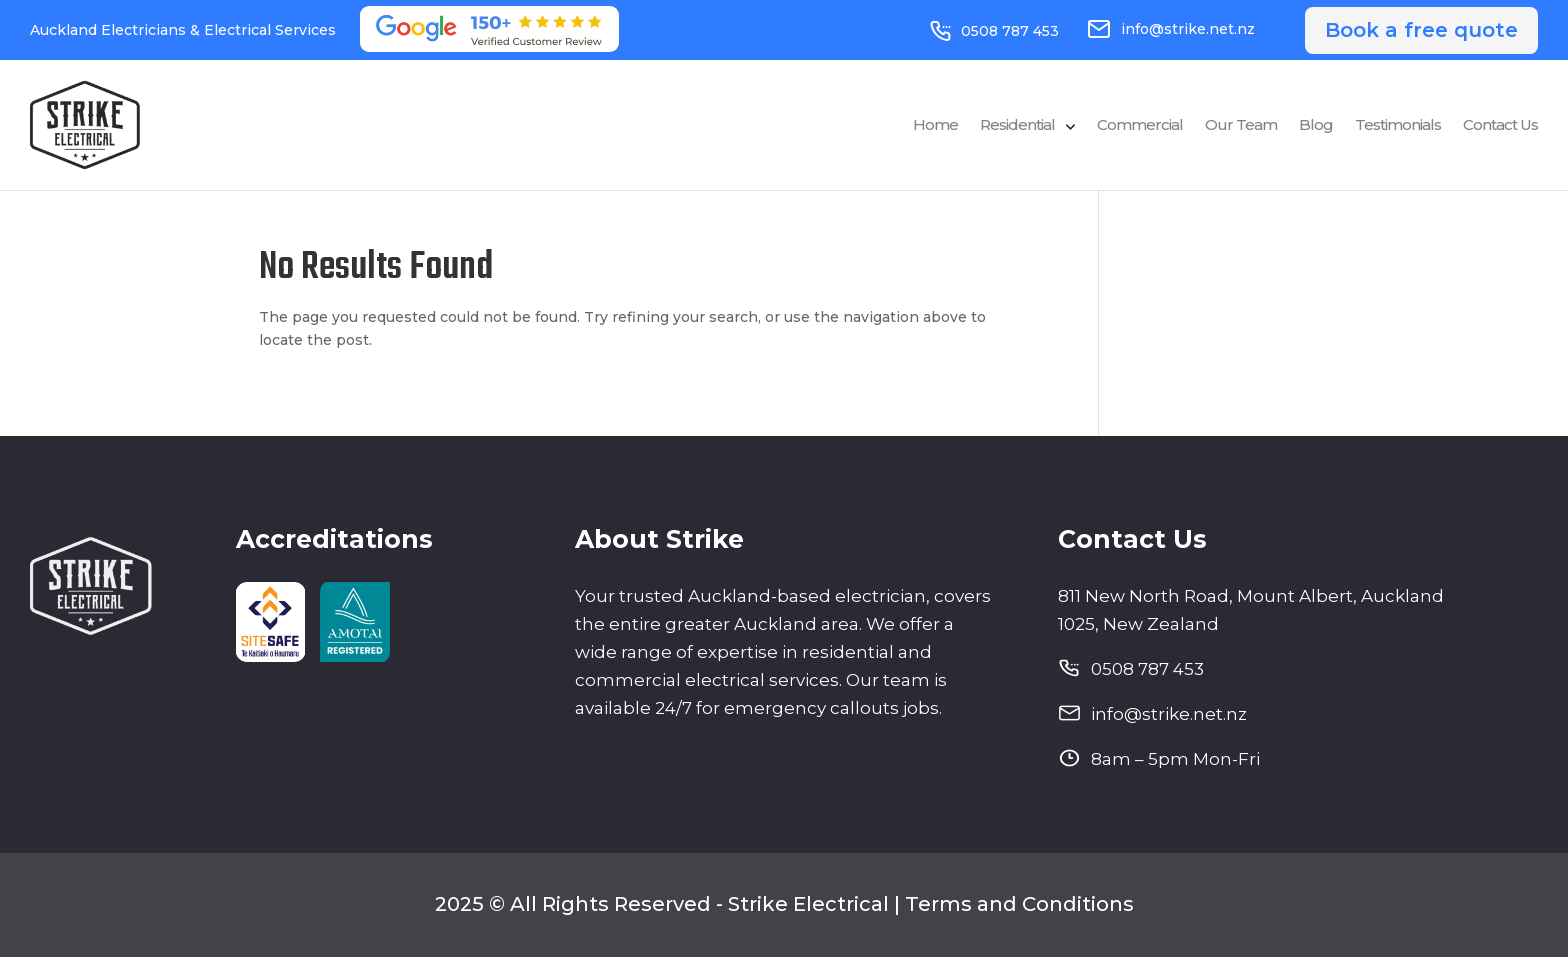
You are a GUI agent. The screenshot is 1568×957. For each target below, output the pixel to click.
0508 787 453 (994, 31)
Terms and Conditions (1019, 904)
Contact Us (1500, 126)
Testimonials (1398, 126)
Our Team (1241, 126)
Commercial (1140, 126)
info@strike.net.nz (1171, 29)
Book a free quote (1421, 30)
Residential (1017, 126)
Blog (1316, 126)
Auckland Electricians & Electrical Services (183, 30)
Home (935, 126)
